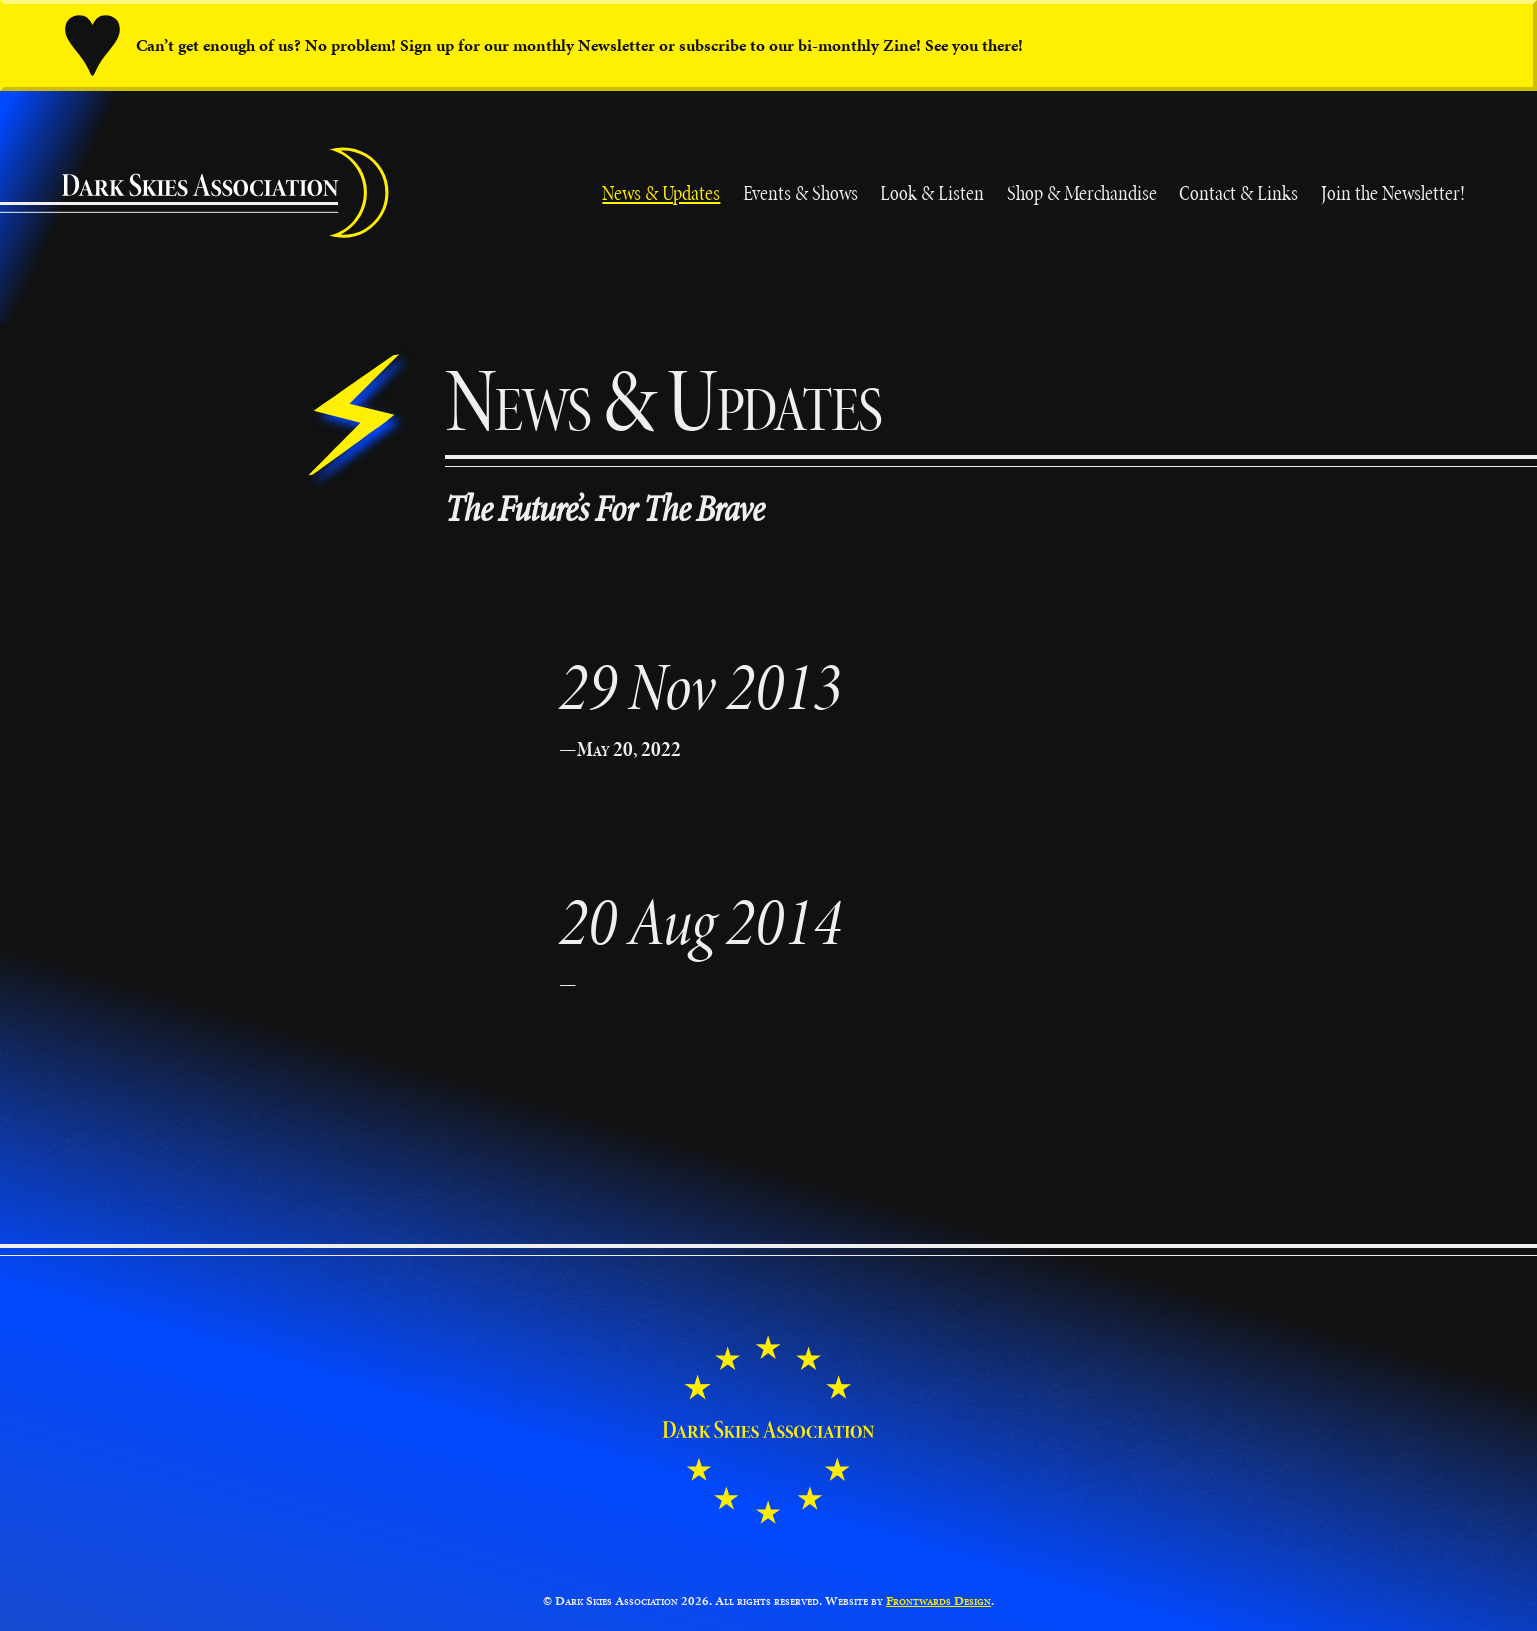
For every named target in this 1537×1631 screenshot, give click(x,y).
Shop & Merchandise (1082, 192)
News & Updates (661, 192)
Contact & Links (1238, 192)
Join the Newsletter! (1393, 192)
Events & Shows (800, 192)
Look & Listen (932, 192)
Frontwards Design (938, 1601)
